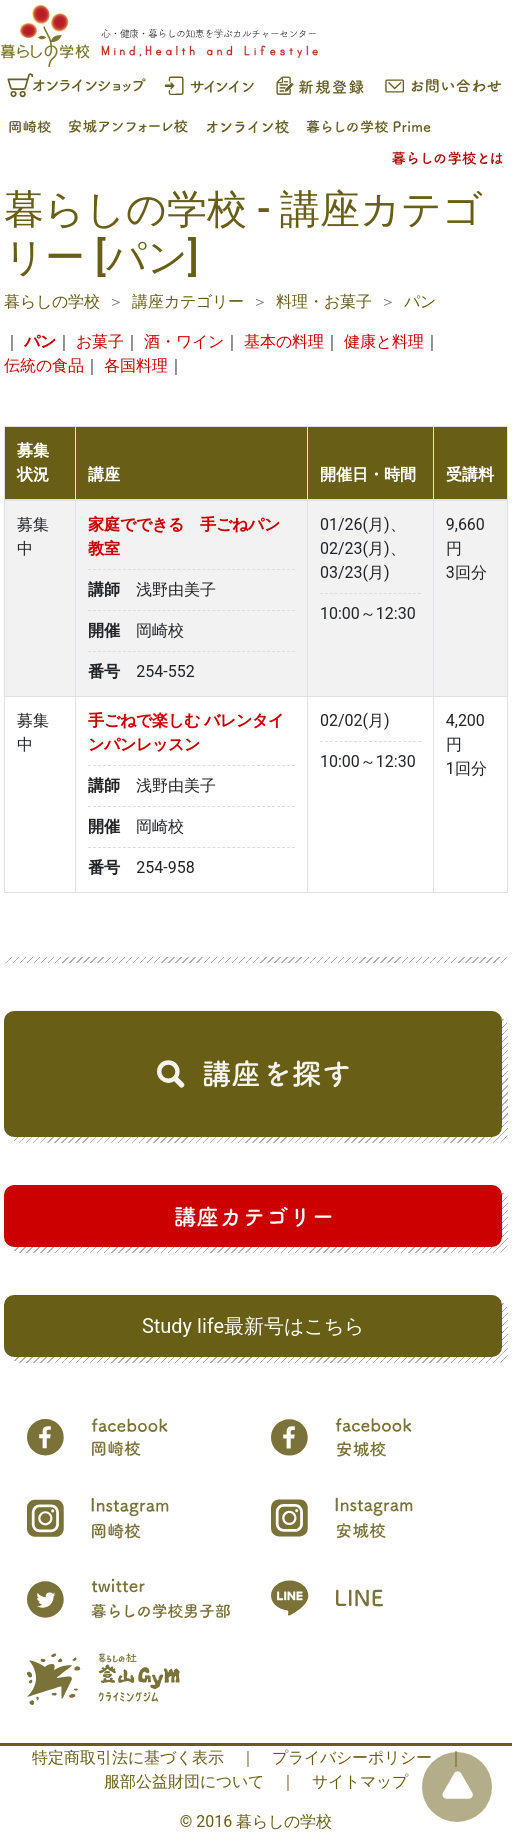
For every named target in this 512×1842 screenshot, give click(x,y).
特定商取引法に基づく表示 (128, 1757)
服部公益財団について (184, 1781)
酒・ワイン (184, 341)
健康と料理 (384, 341)
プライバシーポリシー (352, 1757)
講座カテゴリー (188, 301)
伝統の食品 (44, 365)
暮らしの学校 (52, 301)
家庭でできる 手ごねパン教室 (184, 536)
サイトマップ (360, 1781)
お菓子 (100, 341)
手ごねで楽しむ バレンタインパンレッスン (186, 732)
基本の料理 (284, 341)
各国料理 (136, 365)
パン (420, 301)
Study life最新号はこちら (253, 1326)
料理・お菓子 (324, 301)
